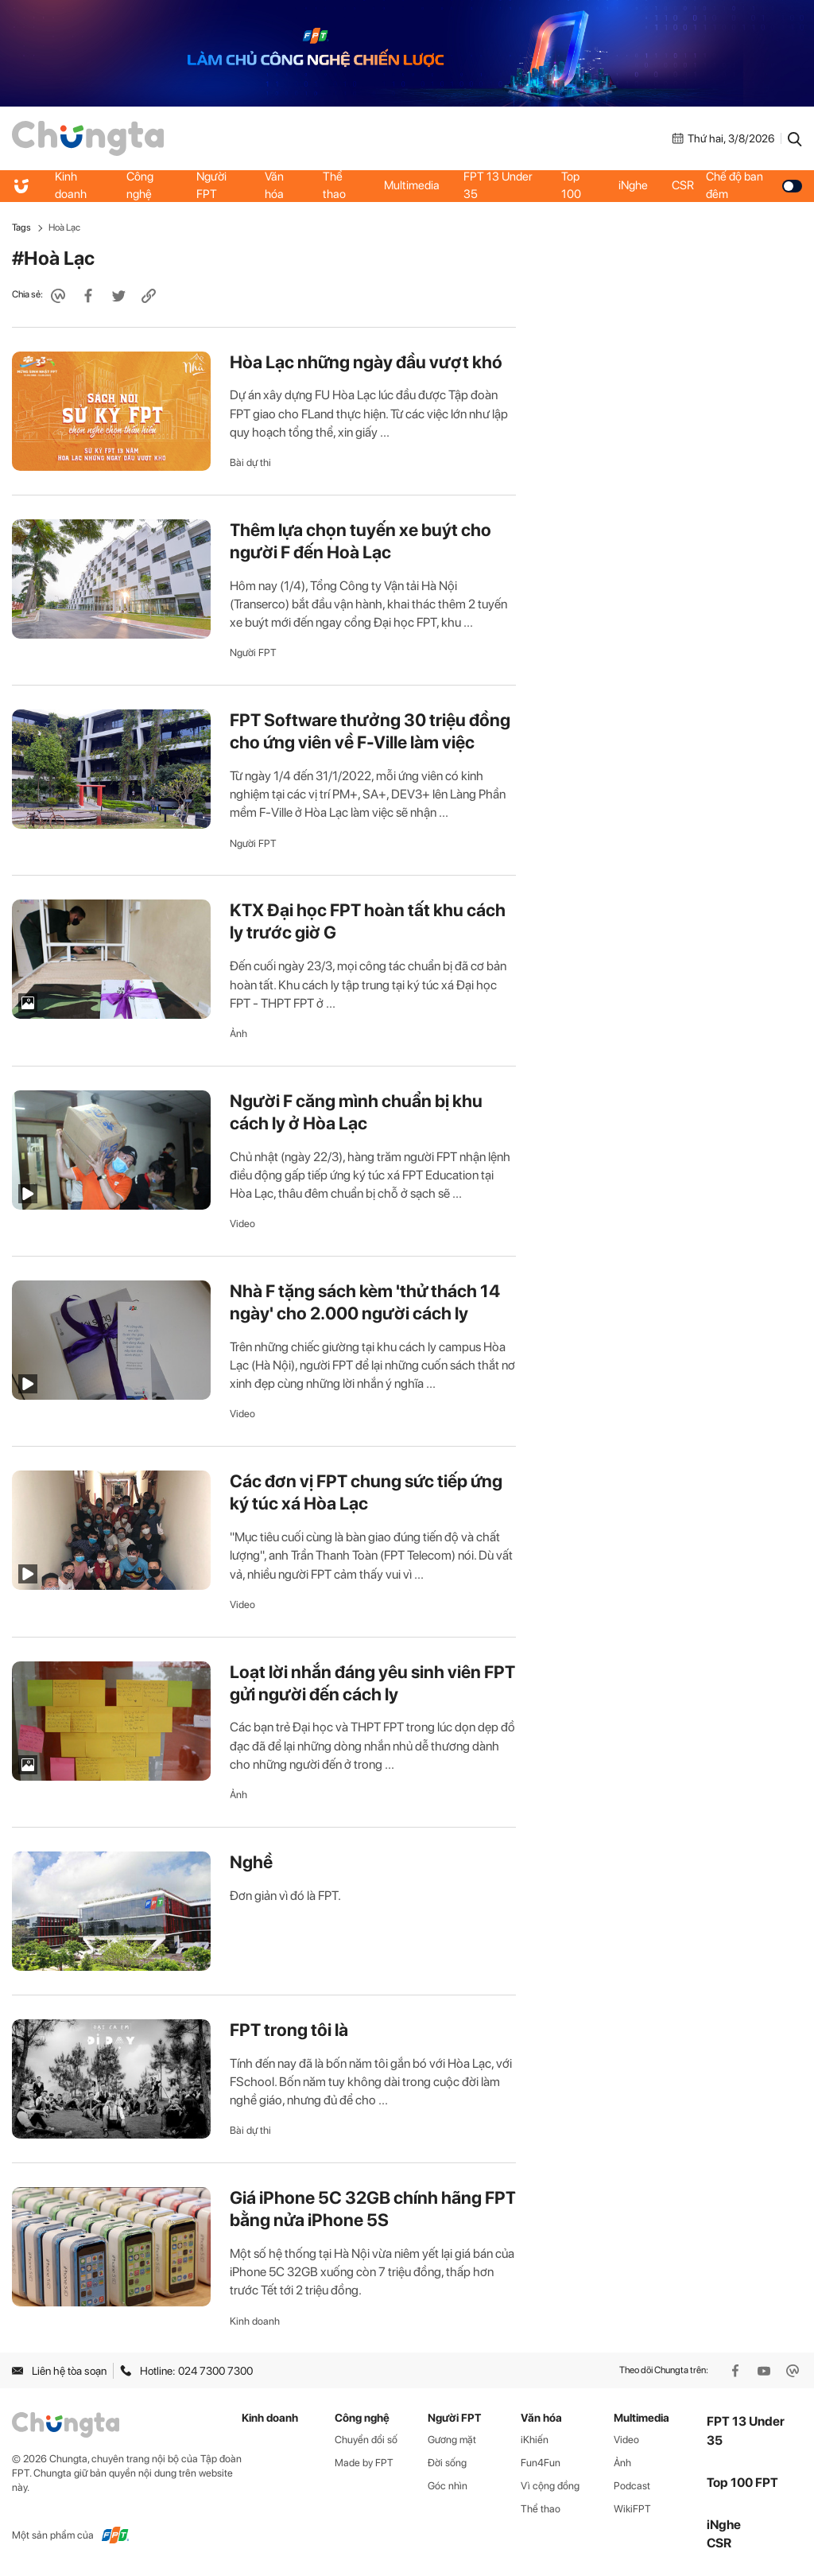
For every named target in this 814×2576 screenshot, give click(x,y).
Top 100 (571, 185)
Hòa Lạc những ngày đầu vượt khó (366, 362)
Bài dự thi (250, 462)
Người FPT (211, 185)
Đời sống (447, 2463)
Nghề (251, 1861)
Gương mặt (452, 2440)
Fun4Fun (540, 2463)
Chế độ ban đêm (754, 185)
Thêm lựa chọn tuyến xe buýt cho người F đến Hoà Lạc (360, 540)
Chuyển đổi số (366, 2440)
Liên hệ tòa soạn (59, 2370)
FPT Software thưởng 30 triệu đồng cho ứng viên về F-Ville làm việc (370, 730)
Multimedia (412, 185)
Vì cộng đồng (550, 2486)
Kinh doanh (71, 185)
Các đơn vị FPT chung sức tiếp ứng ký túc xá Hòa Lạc (366, 1492)
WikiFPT (632, 2509)
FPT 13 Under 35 (498, 185)
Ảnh (238, 1033)
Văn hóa (274, 185)
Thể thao (334, 185)
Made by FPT (364, 2463)
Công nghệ (139, 185)
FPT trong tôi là (289, 2029)
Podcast (632, 2486)
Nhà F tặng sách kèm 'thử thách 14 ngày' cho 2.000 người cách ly (365, 1301)
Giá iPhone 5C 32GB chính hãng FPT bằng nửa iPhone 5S (373, 2208)
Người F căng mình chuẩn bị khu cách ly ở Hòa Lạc (356, 1111)
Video (242, 1224)
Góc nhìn (447, 2486)
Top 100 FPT (742, 2482)
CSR (683, 185)
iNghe (633, 185)
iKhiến (534, 2440)
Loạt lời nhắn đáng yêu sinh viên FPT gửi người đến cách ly (372, 1682)
